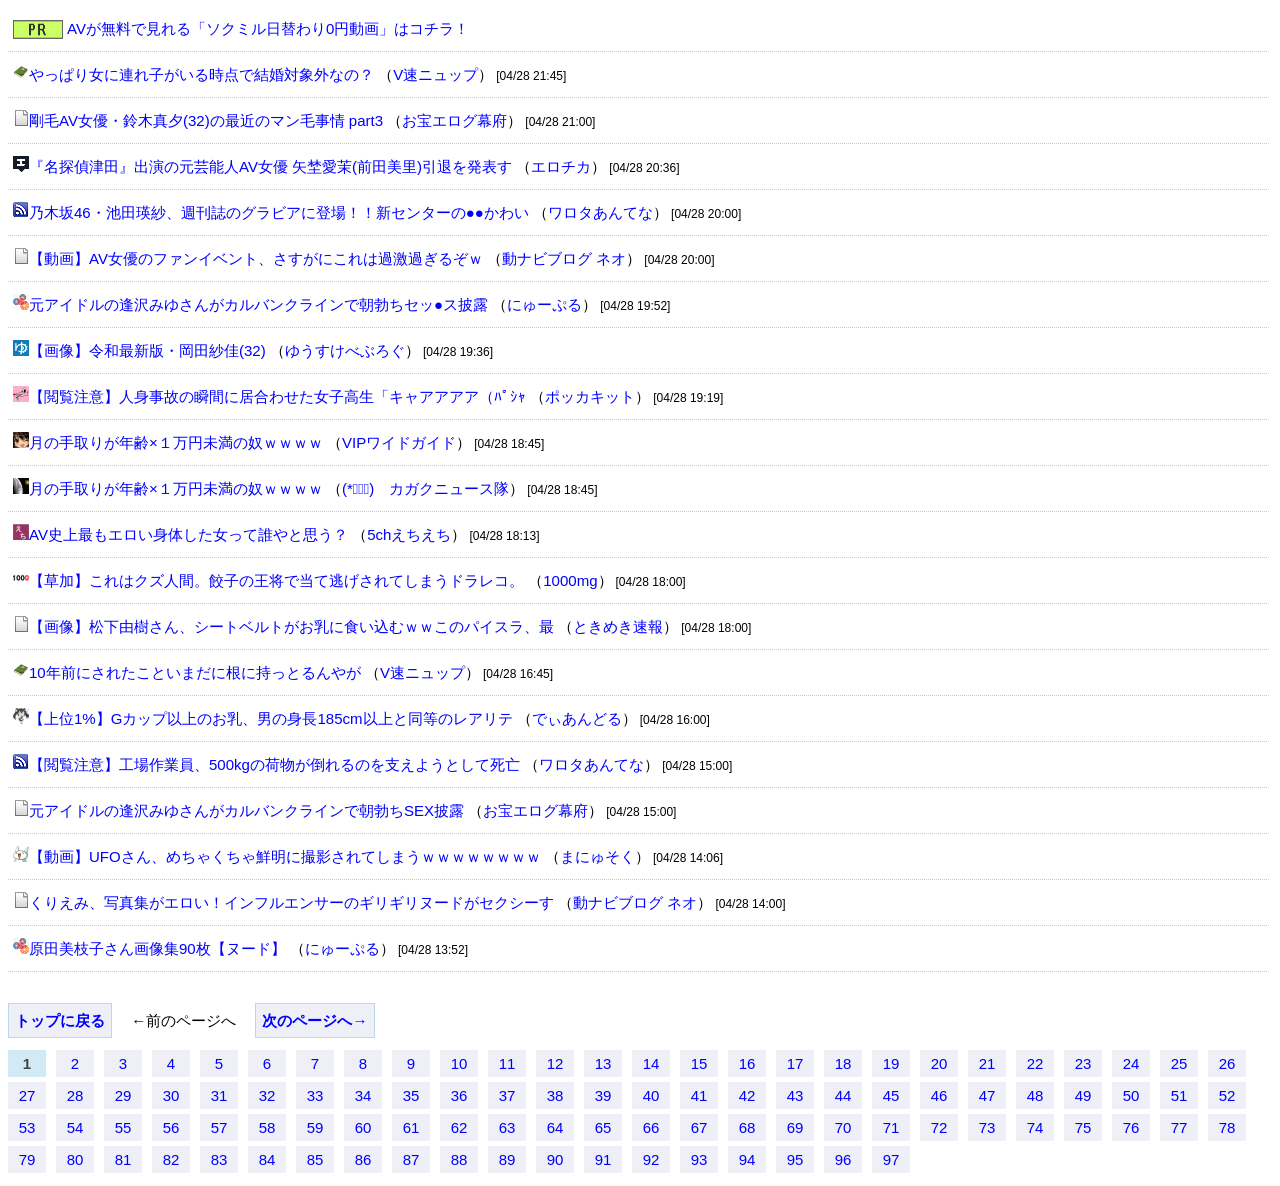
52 (1227, 1095)
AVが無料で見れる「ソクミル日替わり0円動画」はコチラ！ (268, 28)
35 (411, 1095)
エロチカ (561, 166)
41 (699, 1095)
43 (795, 1095)
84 (267, 1159)
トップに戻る (60, 1020)
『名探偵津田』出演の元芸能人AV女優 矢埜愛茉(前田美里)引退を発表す (270, 166)
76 (1131, 1127)
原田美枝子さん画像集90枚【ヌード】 (157, 948)
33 (315, 1095)
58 (267, 1127)
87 (411, 1159)
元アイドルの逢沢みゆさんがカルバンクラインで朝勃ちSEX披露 (246, 810)
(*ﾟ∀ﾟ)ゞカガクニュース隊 (425, 488)
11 (507, 1063)
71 (891, 1127)
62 (459, 1127)
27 (27, 1095)
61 (411, 1127)
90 (555, 1159)
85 (315, 1159)
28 (75, 1095)
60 (363, 1127)
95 (795, 1159)
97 (891, 1159)
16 (747, 1063)
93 (699, 1159)
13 (603, 1063)
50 (1131, 1095)
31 (219, 1095)
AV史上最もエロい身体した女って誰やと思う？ (188, 534)
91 (603, 1159)
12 (555, 1063)
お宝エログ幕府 (454, 120)
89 (507, 1159)
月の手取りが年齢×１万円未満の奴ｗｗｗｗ (176, 442)
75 (1083, 1127)
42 (747, 1095)
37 (507, 1095)
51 (1179, 1095)
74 (1035, 1127)
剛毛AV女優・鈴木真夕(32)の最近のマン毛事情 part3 (206, 120)
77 (1179, 1127)
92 (651, 1159)
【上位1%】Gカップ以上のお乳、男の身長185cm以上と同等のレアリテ (271, 718)
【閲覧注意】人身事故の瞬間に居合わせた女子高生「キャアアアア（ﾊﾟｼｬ (277, 396)
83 (219, 1159)
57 (219, 1127)
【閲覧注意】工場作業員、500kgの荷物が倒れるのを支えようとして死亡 (274, 764)
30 (171, 1095)
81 (123, 1159)
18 (843, 1063)
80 (75, 1159)
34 (363, 1095)
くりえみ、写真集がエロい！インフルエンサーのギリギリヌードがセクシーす (291, 902)
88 (459, 1159)
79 (27, 1159)
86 (363, 1159)
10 (459, 1063)
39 (603, 1095)
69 (795, 1127)
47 (987, 1095)
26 (1227, 1063)
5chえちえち (409, 534)
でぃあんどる (577, 718)
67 (699, 1127)
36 (459, 1095)
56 (171, 1127)
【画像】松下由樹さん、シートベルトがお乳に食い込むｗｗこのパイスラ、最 (291, 626)
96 (843, 1159)
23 (1083, 1063)
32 (267, 1095)
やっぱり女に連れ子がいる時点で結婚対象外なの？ (201, 74)
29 (123, 1095)
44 (843, 1095)
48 (1035, 1095)
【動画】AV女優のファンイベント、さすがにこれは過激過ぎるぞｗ (256, 258)
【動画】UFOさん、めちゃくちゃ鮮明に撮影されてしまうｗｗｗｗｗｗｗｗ (285, 856)
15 (699, 1063)
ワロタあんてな (600, 212)
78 (1227, 1127)
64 (555, 1127)
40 (651, 1095)
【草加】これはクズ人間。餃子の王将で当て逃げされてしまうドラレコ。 (276, 580)
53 (27, 1127)
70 (843, 1127)
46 (939, 1095)
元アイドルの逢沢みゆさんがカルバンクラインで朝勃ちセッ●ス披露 (258, 304)
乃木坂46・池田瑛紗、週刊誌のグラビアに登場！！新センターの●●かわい (279, 212)
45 (891, 1095)
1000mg (570, 580)
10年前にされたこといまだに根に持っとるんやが (195, 672)
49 (1083, 1095)
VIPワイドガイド (399, 442)
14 (651, 1063)
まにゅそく (597, 856)
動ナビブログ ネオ (564, 258)
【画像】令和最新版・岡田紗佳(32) (147, 350)
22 (1035, 1063)
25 (1179, 1063)
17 (795, 1063)
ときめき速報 (618, 626)
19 (891, 1063)
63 (507, 1127)
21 (987, 1063)
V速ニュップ (435, 74)
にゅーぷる (544, 304)
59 (315, 1127)
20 (939, 1063)
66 (651, 1127)
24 (1131, 1063)
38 (555, 1095)
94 (747, 1159)
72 (939, 1127)
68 (747, 1127)
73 (987, 1127)
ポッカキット (590, 396)
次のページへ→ (314, 1020)
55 (123, 1127)
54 (75, 1127)
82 (171, 1159)
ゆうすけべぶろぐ (345, 350)
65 (603, 1127)
